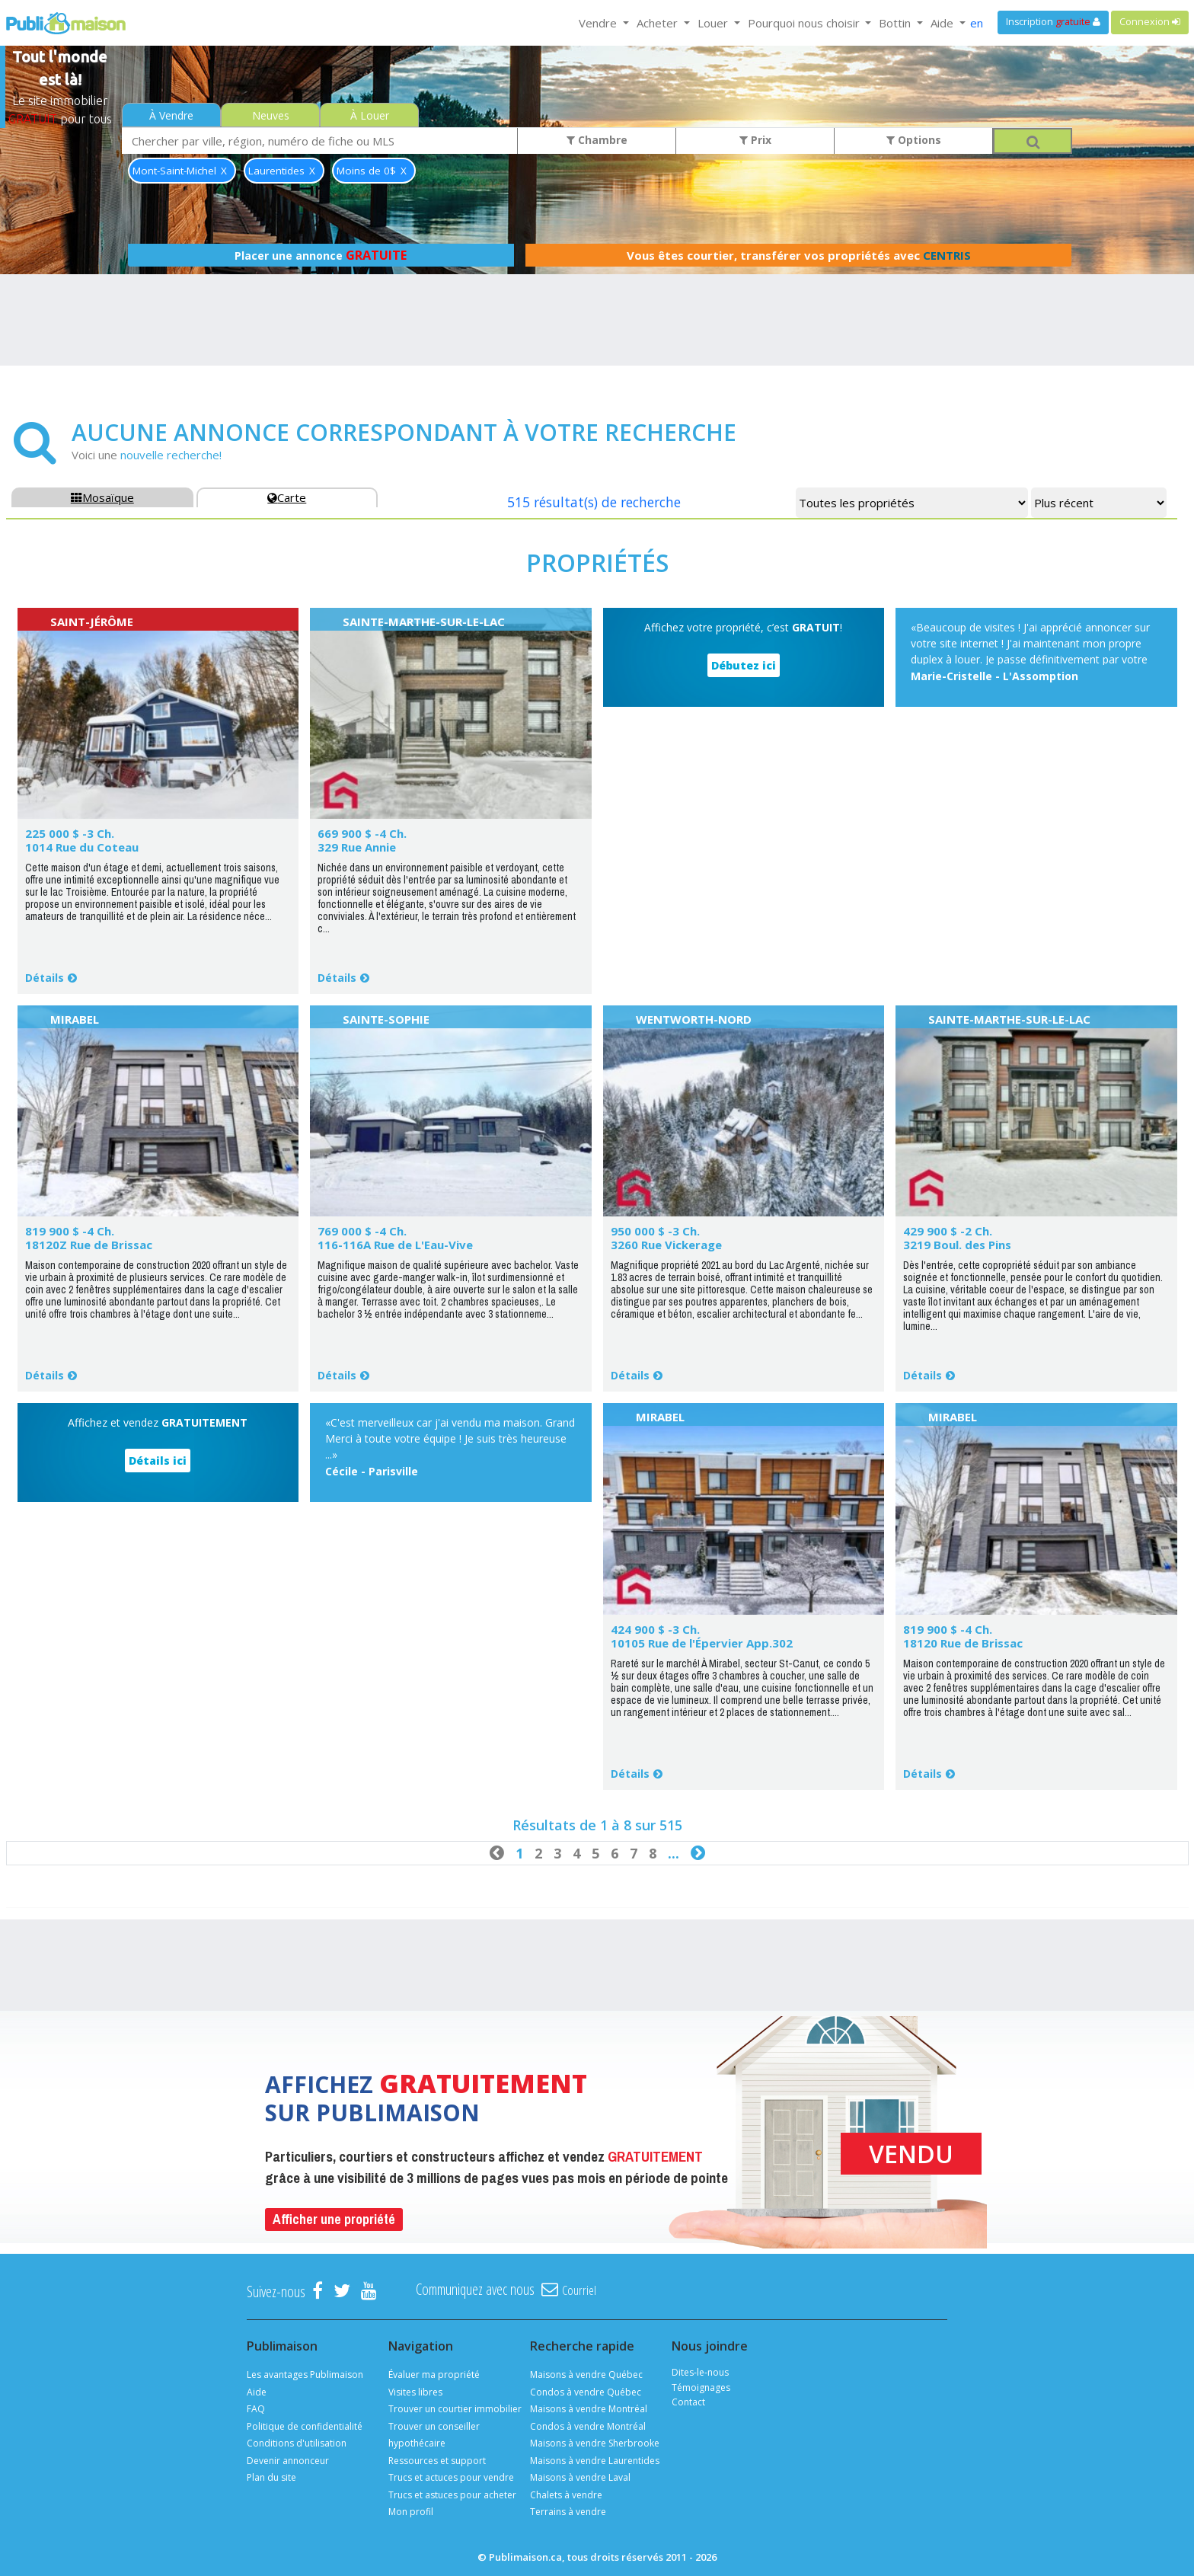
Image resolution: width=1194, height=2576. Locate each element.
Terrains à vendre (568, 2511)
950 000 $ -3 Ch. (655, 1230)
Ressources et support (437, 2460)
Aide (257, 2392)
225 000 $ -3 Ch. (69, 833)
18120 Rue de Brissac (963, 1643)
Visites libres (415, 2392)
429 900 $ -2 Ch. (947, 1230)
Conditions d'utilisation (296, 2443)
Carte (286, 497)
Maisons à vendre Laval (580, 2477)
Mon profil (410, 2511)
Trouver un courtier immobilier (455, 2408)
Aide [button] (943, 22)
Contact (688, 2401)
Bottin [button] (896, 22)
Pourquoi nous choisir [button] (805, 22)
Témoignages (701, 2387)
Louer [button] (714, 22)
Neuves (270, 115)
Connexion (1149, 21)
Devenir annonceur (288, 2460)
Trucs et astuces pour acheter (452, 2494)
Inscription (1053, 21)
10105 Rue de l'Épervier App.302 (702, 1643)
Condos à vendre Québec (585, 2392)
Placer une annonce (321, 255)
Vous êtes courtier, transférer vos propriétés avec (799, 255)
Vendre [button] (599, 22)
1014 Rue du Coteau (82, 847)
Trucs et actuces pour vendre (451, 2477)
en (976, 22)
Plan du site (271, 2477)
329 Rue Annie (357, 847)
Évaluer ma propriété (434, 2374)
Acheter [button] (659, 22)
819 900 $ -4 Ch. (69, 1230)
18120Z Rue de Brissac (88, 1244)
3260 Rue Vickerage (666, 1244)
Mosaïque (102, 497)
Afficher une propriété (334, 2219)
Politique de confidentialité (304, 2426)
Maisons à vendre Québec (586, 2374)
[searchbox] (320, 140)
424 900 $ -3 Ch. (655, 1629)
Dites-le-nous (700, 2372)
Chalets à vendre (566, 2494)
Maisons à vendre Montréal (588, 2408)
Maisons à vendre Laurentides (594, 2460)
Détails (44, 977)
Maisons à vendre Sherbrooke (594, 2443)
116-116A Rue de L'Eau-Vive (395, 1244)
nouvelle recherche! (171, 454)
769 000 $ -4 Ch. (362, 1230)
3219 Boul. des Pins (957, 1244)
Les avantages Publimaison (305, 2374)
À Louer (369, 115)
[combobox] (320, 140)
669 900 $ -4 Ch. (362, 833)
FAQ (256, 2408)
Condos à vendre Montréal (588, 2426)
